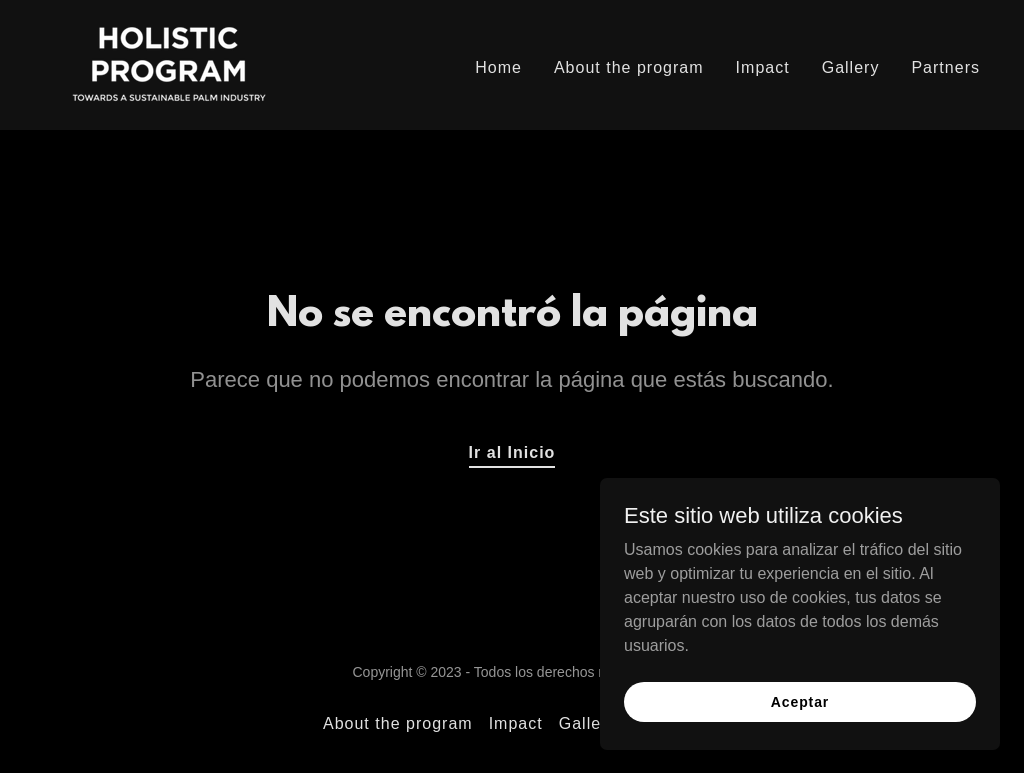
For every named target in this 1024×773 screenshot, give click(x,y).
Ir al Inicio (512, 452)
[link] (169, 63)
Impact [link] (763, 67)
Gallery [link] (851, 67)
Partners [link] (945, 67)
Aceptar (800, 701)
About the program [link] (629, 67)
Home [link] (498, 67)
